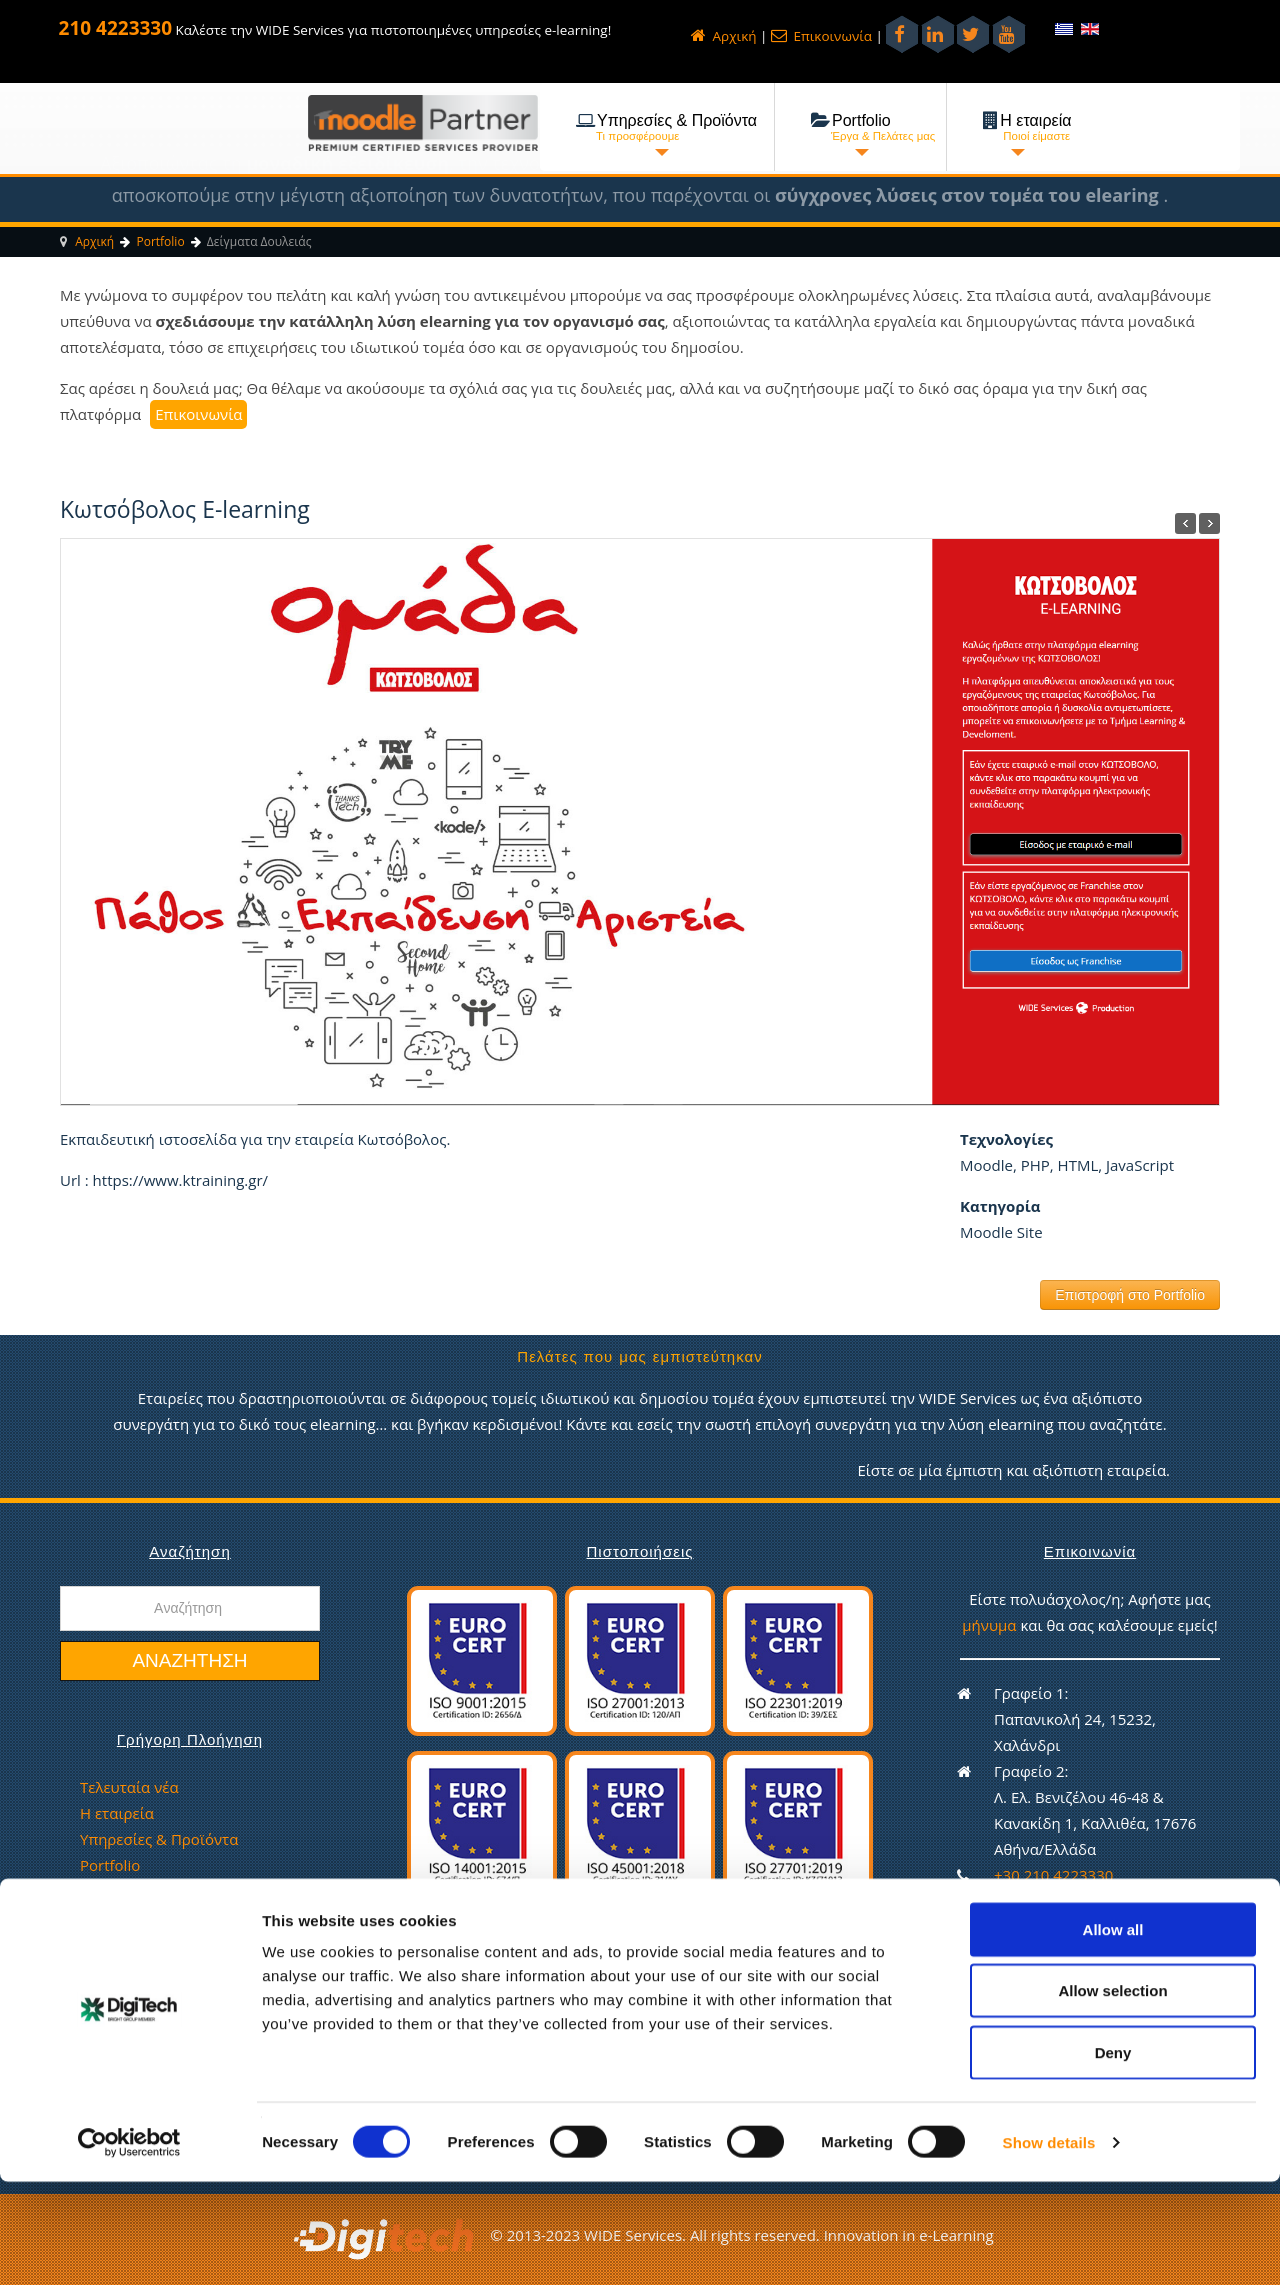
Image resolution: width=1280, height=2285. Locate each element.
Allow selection (1112, 2094)
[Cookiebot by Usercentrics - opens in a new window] (129, 2246)
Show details (1049, 2245)
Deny (1113, 2155)
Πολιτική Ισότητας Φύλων (170, 1969)
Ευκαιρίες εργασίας (148, 1917)
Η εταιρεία (117, 1813)
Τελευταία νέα (129, 1787)
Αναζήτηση (189, 1660)
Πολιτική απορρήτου (153, 1943)
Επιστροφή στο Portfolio (1130, 1295)
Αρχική (723, 36)
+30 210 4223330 (1053, 1875)
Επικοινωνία (821, 36)
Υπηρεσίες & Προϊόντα (159, 1839)
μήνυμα (991, 1625)
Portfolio (110, 1865)
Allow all (1113, 2032)
